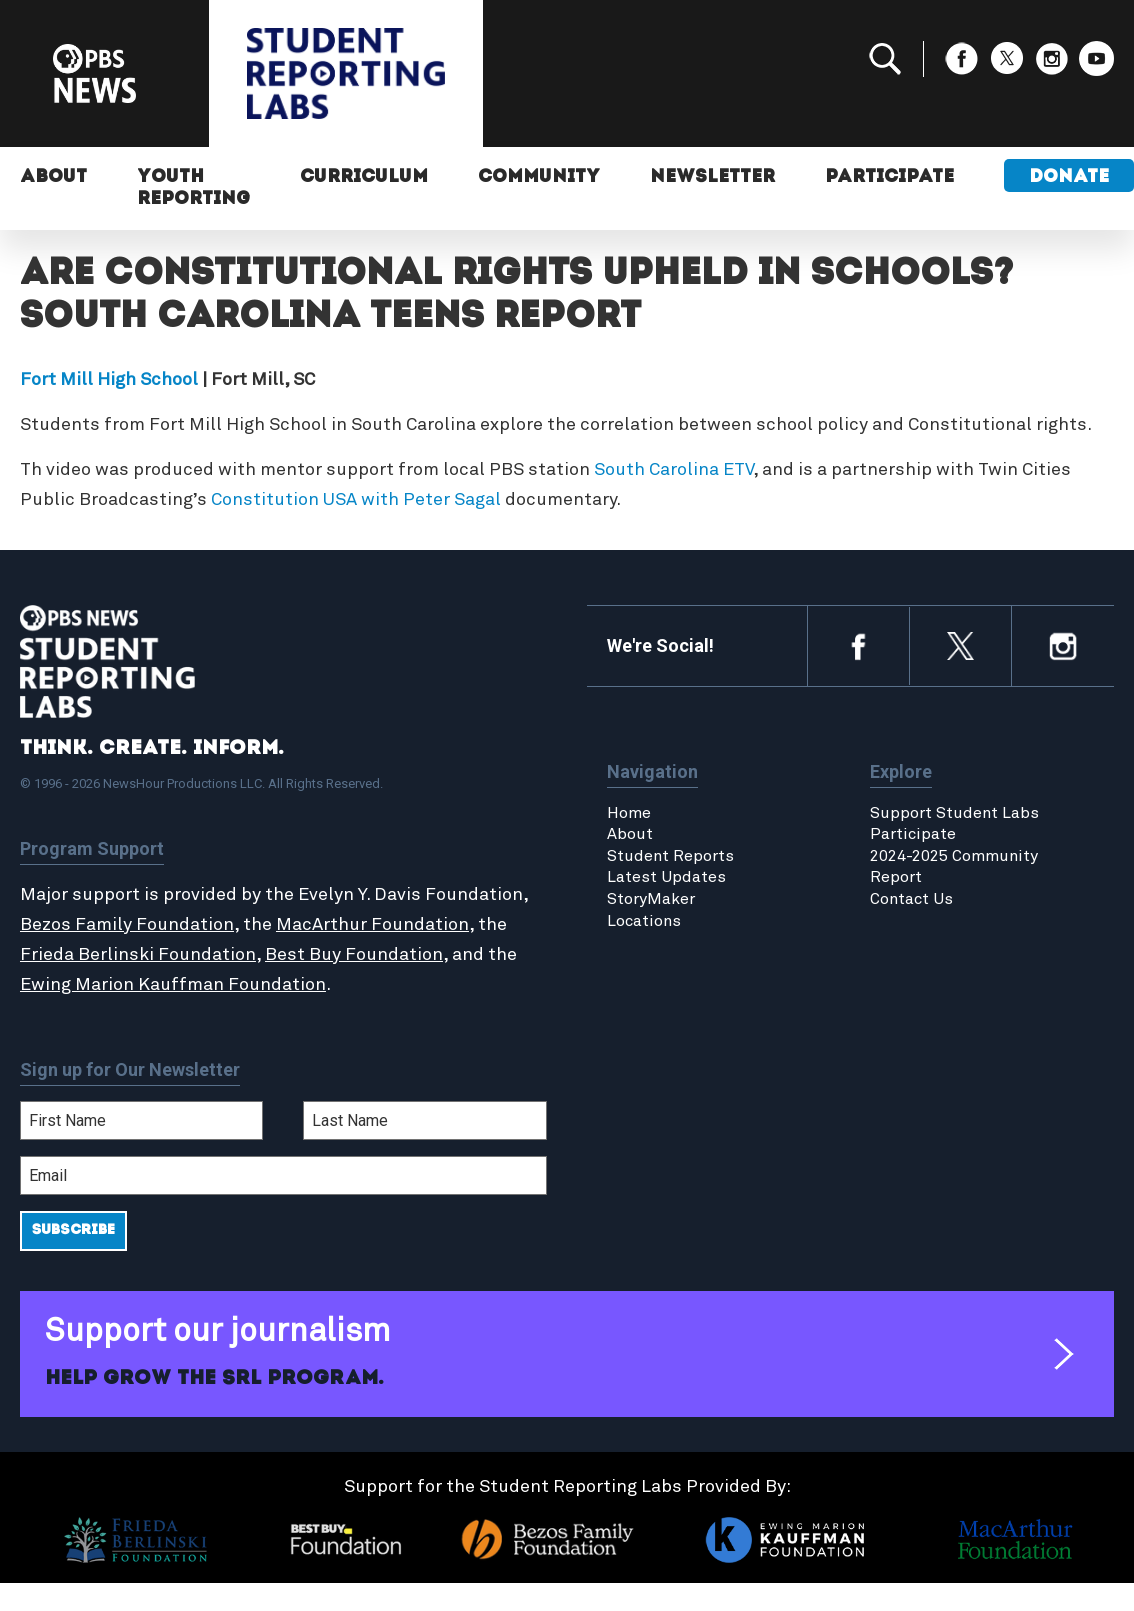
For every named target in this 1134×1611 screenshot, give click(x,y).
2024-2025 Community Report (954, 867)
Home (629, 813)
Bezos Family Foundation (127, 925)
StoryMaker (651, 899)
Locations (644, 921)
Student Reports (670, 856)
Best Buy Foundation (354, 955)
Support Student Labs (954, 813)
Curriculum (364, 177)
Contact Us (911, 899)
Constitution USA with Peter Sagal (356, 500)
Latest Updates (666, 877)
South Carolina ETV (673, 470)
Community (539, 177)
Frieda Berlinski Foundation (138, 955)
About (53, 177)
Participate (889, 177)
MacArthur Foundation (372, 925)
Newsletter (712, 177)
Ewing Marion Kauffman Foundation (173, 985)
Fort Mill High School (109, 380)
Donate (1069, 177)
